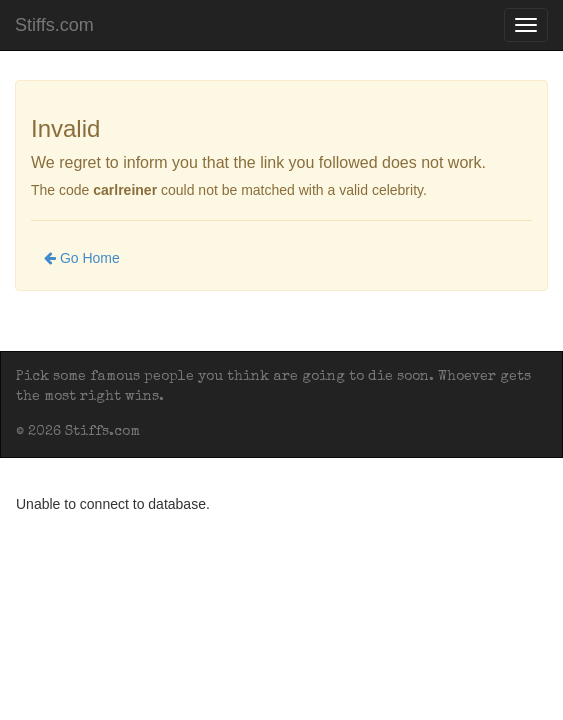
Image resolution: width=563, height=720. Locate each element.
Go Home (82, 258)
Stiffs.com (54, 25)
